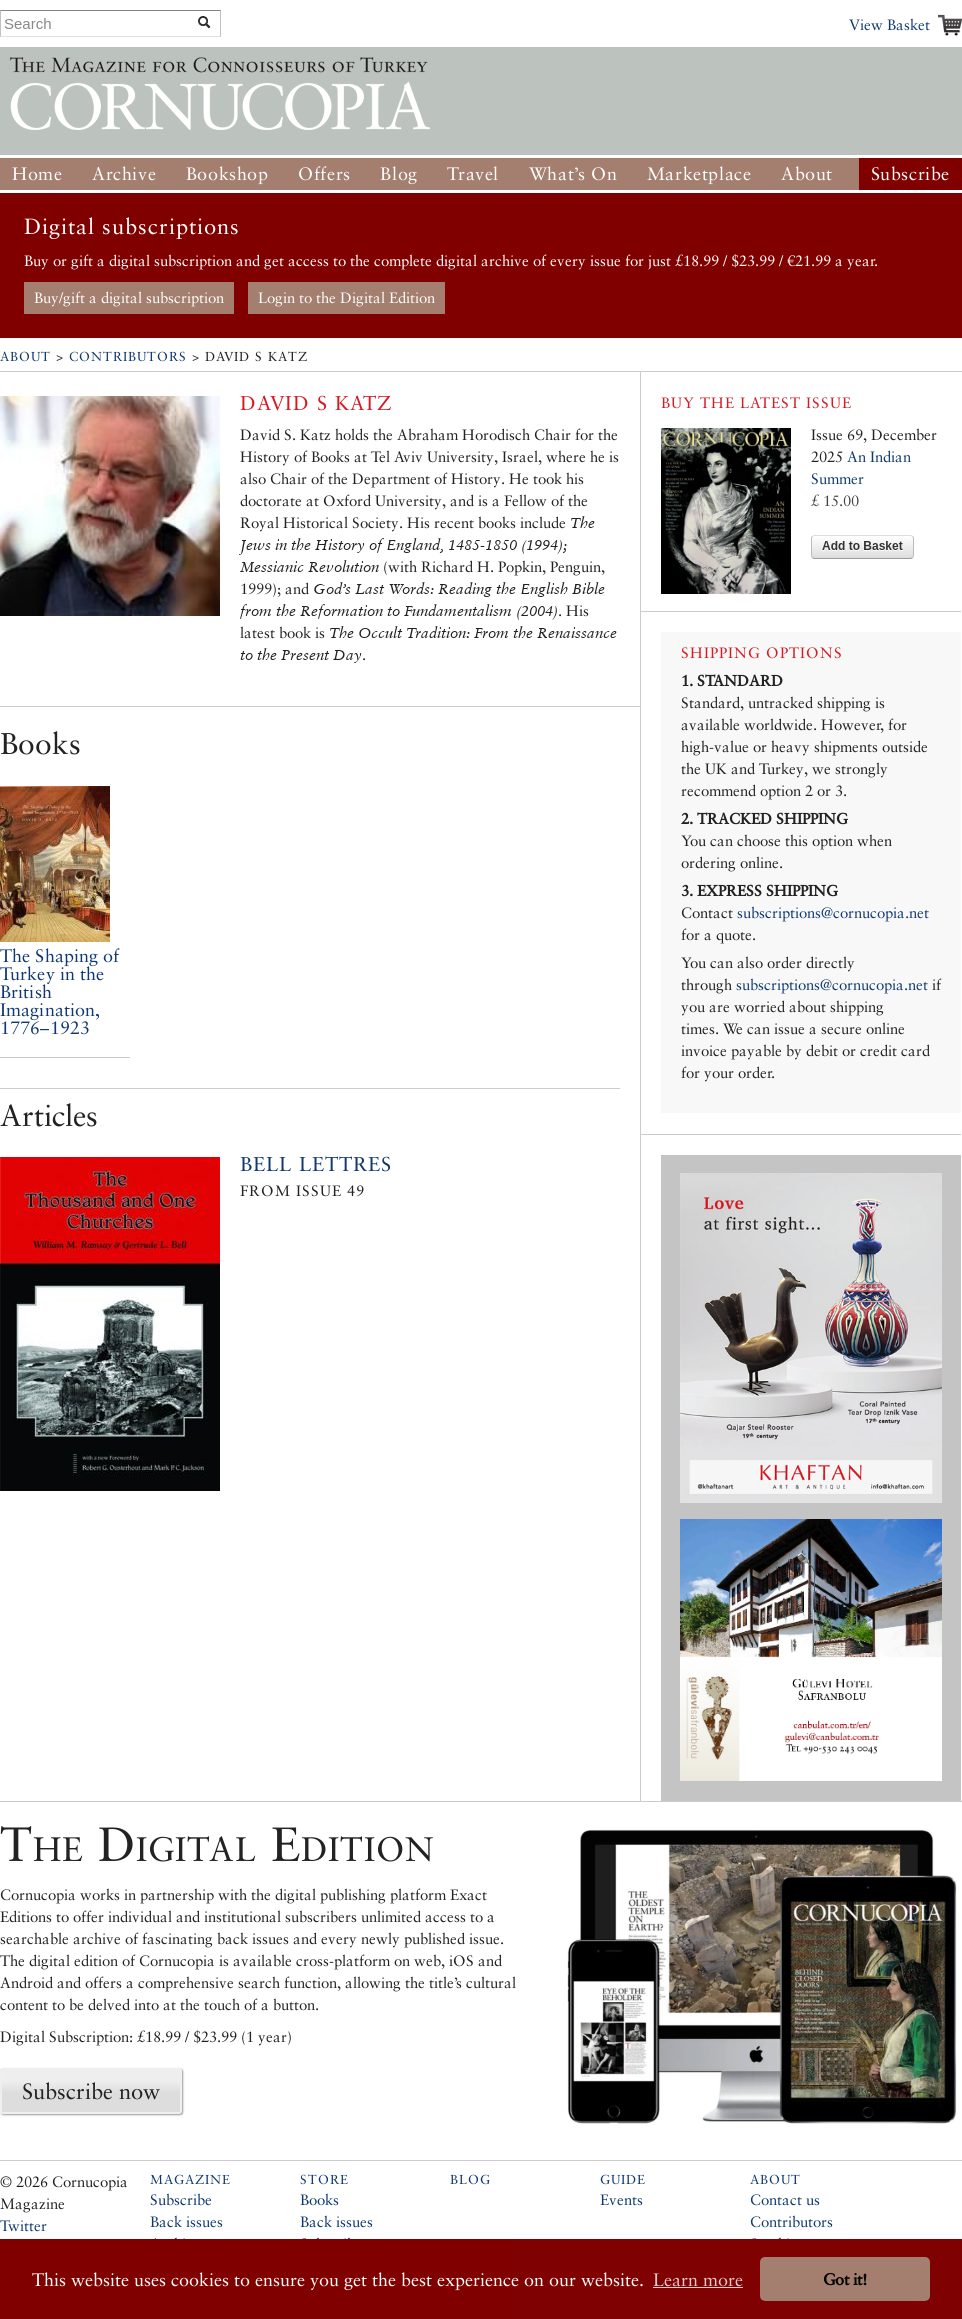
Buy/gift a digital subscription (129, 297)
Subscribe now (91, 2091)
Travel (473, 173)
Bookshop (227, 173)
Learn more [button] (698, 2279)
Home (37, 173)
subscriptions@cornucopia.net (833, 912)
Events (621, 2199)
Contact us (785, 2199)
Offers (324, 173)
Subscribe (910, 173)
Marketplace (699, 173)
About (807, 173)
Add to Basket (862, 546)
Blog (398, 173)
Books (319, 2199)
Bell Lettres (316, 1164)
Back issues (186, 2221)
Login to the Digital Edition (346, 297)
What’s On (573, 173)
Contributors (128, 356)
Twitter (23, 2225)
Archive (124, 173)
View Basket (889, 24)
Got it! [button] (845, 2279)
